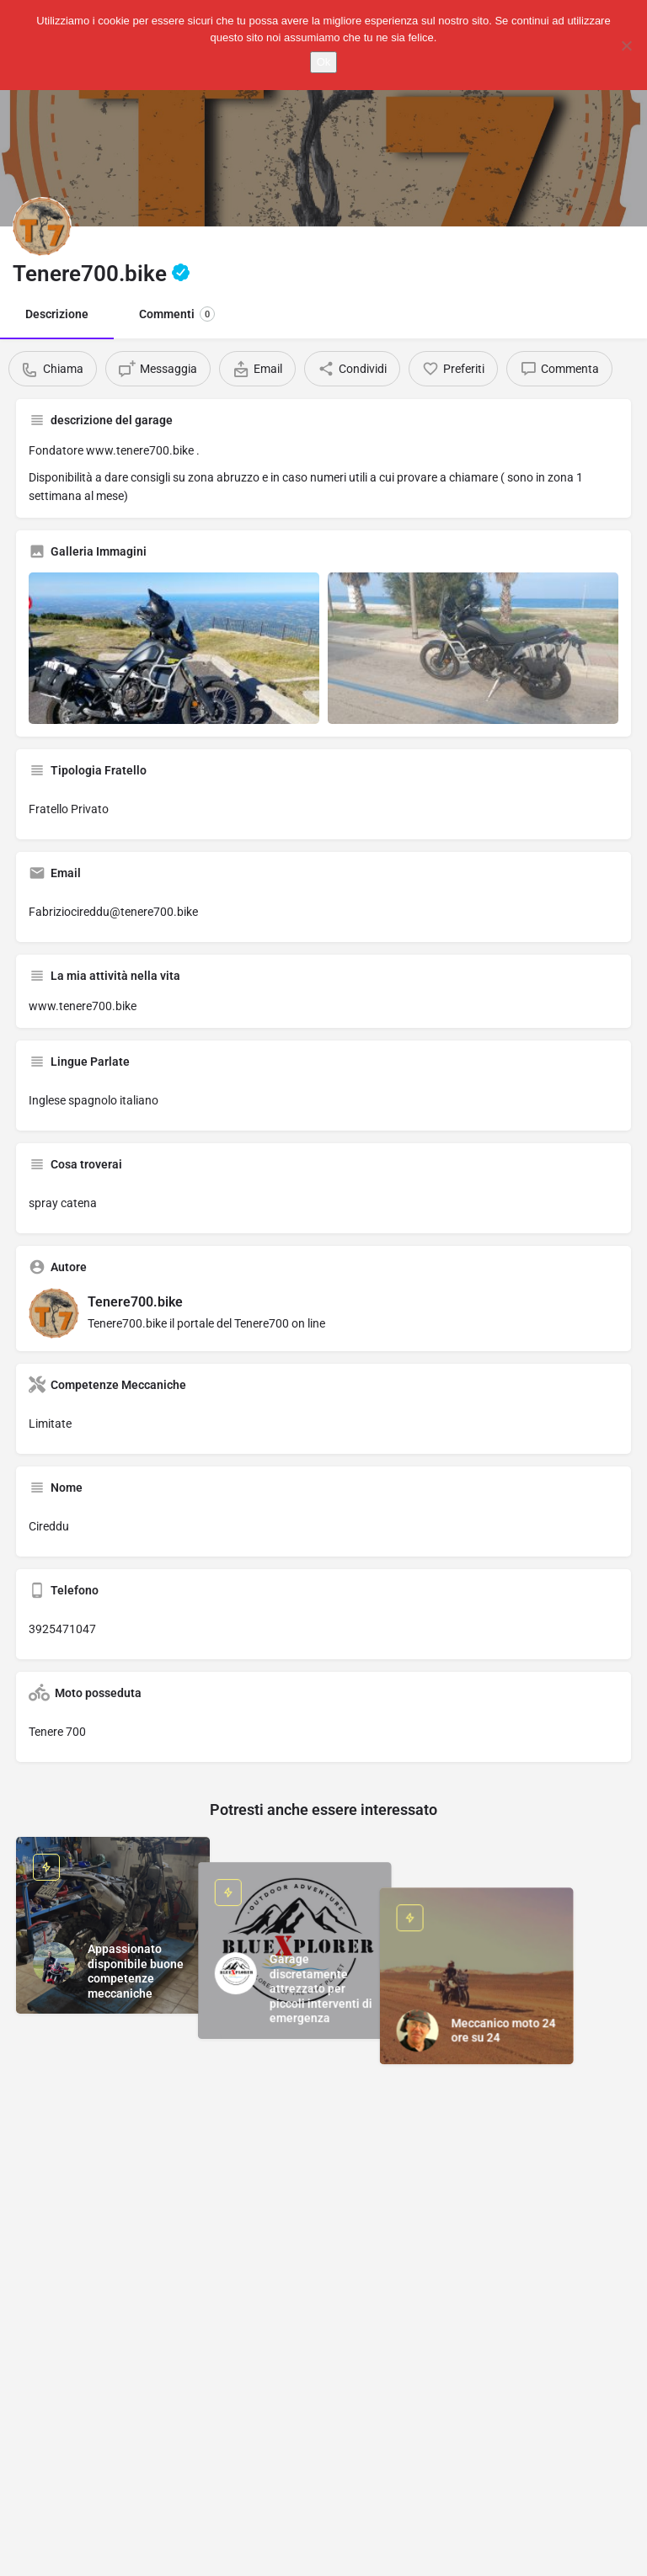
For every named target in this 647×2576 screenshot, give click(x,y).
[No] (626, 45)
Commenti (177, 314)
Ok (324, 62)
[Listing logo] (42, 226)
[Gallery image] (174, 648)
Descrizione (56, 314)
